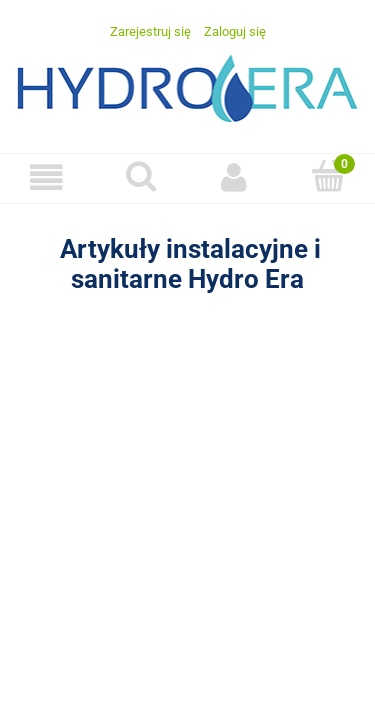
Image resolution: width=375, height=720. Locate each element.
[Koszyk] (328, 176)
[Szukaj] (141, 176)
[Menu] (47, 177)
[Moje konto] (235, 177)
